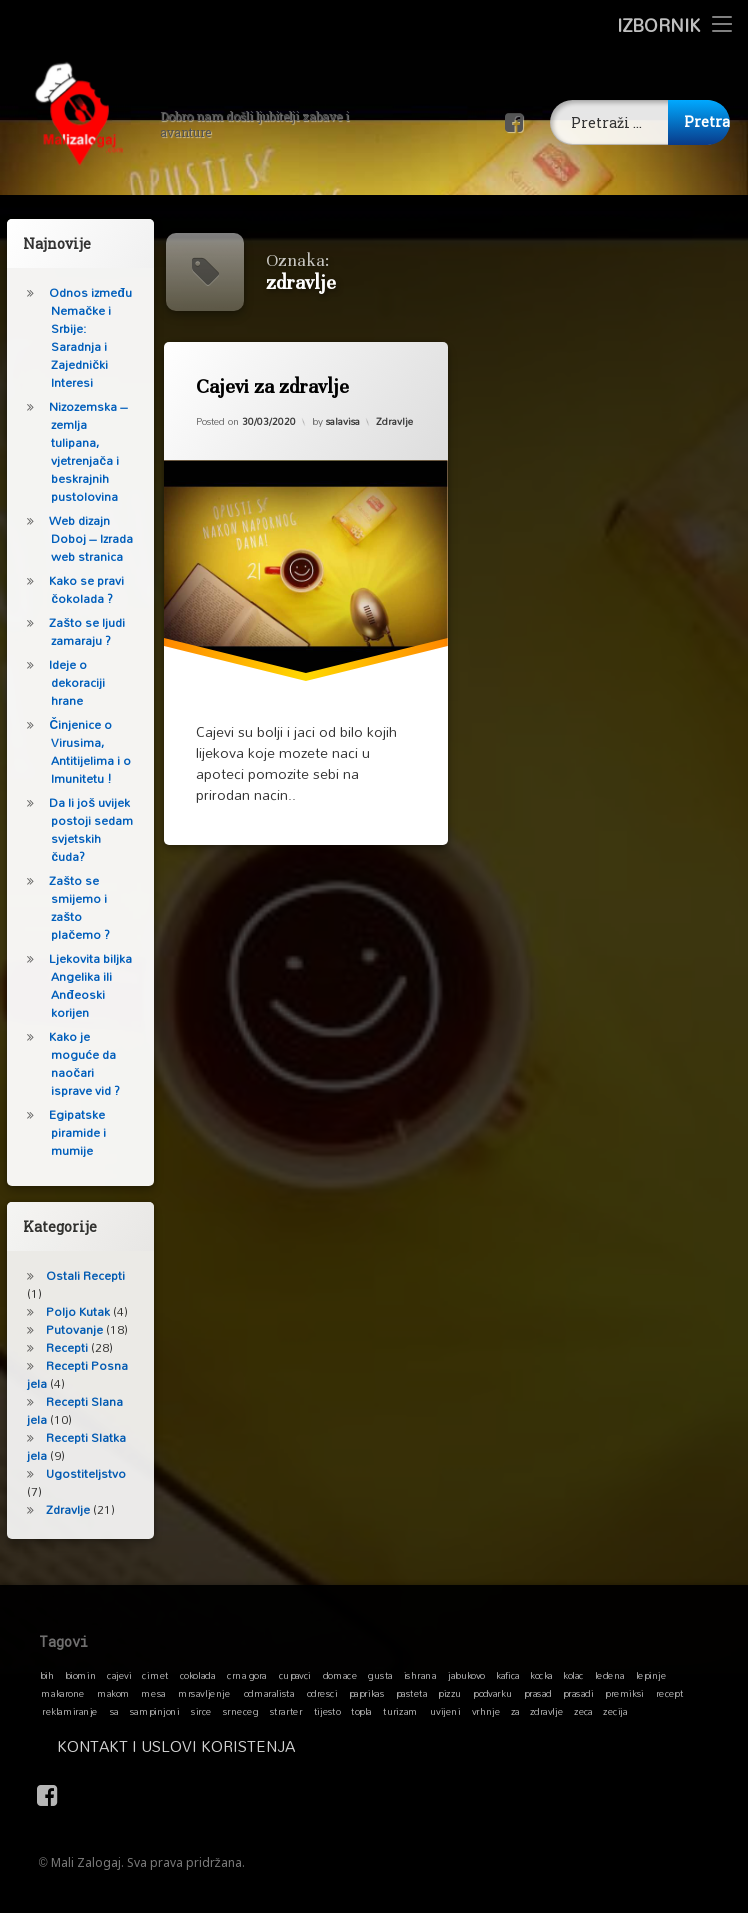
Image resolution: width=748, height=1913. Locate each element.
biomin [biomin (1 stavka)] (81, 1675)
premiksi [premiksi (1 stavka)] (624, 1693)
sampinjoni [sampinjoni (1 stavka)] (155, 1711)
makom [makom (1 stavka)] (113, 1693)
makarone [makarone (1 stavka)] (62, 1693)
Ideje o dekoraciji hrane (70, 682)
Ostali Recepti (78, 1275)
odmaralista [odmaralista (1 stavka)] (269, 1693)
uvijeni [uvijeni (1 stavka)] (445, 1711)
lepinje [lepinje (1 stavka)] (651, 1675)
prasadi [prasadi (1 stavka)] (578, 1693)
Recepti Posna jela (70, 1374)
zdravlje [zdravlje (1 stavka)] (546, 1711)
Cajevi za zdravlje (273, 387)
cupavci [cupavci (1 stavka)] (295, 1675)
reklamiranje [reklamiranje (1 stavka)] (70, 1711)
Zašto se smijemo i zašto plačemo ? (72, 907)
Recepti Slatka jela (69, 1446)
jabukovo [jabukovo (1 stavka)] (466, 1675)
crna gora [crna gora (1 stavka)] (247, 1675)
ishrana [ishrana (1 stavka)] (420, 1675)
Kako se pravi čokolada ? (79, 589)
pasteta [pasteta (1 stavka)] (412, 1693)
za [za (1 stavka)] (514, 1711)
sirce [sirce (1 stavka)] (201, 1711)
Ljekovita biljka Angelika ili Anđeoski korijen (83, 985)
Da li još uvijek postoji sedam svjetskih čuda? (84, 829)
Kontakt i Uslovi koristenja (348, 1746)
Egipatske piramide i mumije (70, 1132)
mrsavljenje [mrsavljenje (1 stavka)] (204, 1693)
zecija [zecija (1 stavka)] (615, 1711)
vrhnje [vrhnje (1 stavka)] (485, 1711)
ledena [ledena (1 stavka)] (609, 1675)
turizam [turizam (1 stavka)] (400, 1711)
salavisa (343, 420)
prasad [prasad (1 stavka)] (537, 1693)
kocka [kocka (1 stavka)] (541, 1675)
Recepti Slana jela (68, 1410)
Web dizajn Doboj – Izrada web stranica (84, 538)
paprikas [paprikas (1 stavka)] (366, 1693)
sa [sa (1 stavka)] (113, 1711)
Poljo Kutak (71, 1311)
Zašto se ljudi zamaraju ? (80, 631)
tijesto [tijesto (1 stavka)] (326, 1711)
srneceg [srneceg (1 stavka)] (240, 1711)
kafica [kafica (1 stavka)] (507, 1675)
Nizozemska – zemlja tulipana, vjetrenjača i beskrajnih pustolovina (81, 451)
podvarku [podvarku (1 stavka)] (492, 1693)
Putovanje (67, 1329)
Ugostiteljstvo (79, 1473)
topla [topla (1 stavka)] (361, 1711)
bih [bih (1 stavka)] (47, 1675)
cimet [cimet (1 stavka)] (155, 1675)
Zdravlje (396, 418)
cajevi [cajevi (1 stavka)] (119, 1675)
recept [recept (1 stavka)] (669, 1693)
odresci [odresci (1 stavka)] (322, 1693)
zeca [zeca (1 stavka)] (583, 1711)
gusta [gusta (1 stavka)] (380, 1675)
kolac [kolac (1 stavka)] (573, 1675)
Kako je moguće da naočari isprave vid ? (77, 1063)
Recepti (60, 1347)
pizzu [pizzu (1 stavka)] (449, 1693)
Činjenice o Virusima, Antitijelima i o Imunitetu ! (83, 751)
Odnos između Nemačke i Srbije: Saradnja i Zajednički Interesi (83, 337)
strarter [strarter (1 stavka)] (286, 1711)
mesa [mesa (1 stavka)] (153, 1693)
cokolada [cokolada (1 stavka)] (197, 1675)
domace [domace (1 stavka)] (340, 1675)
